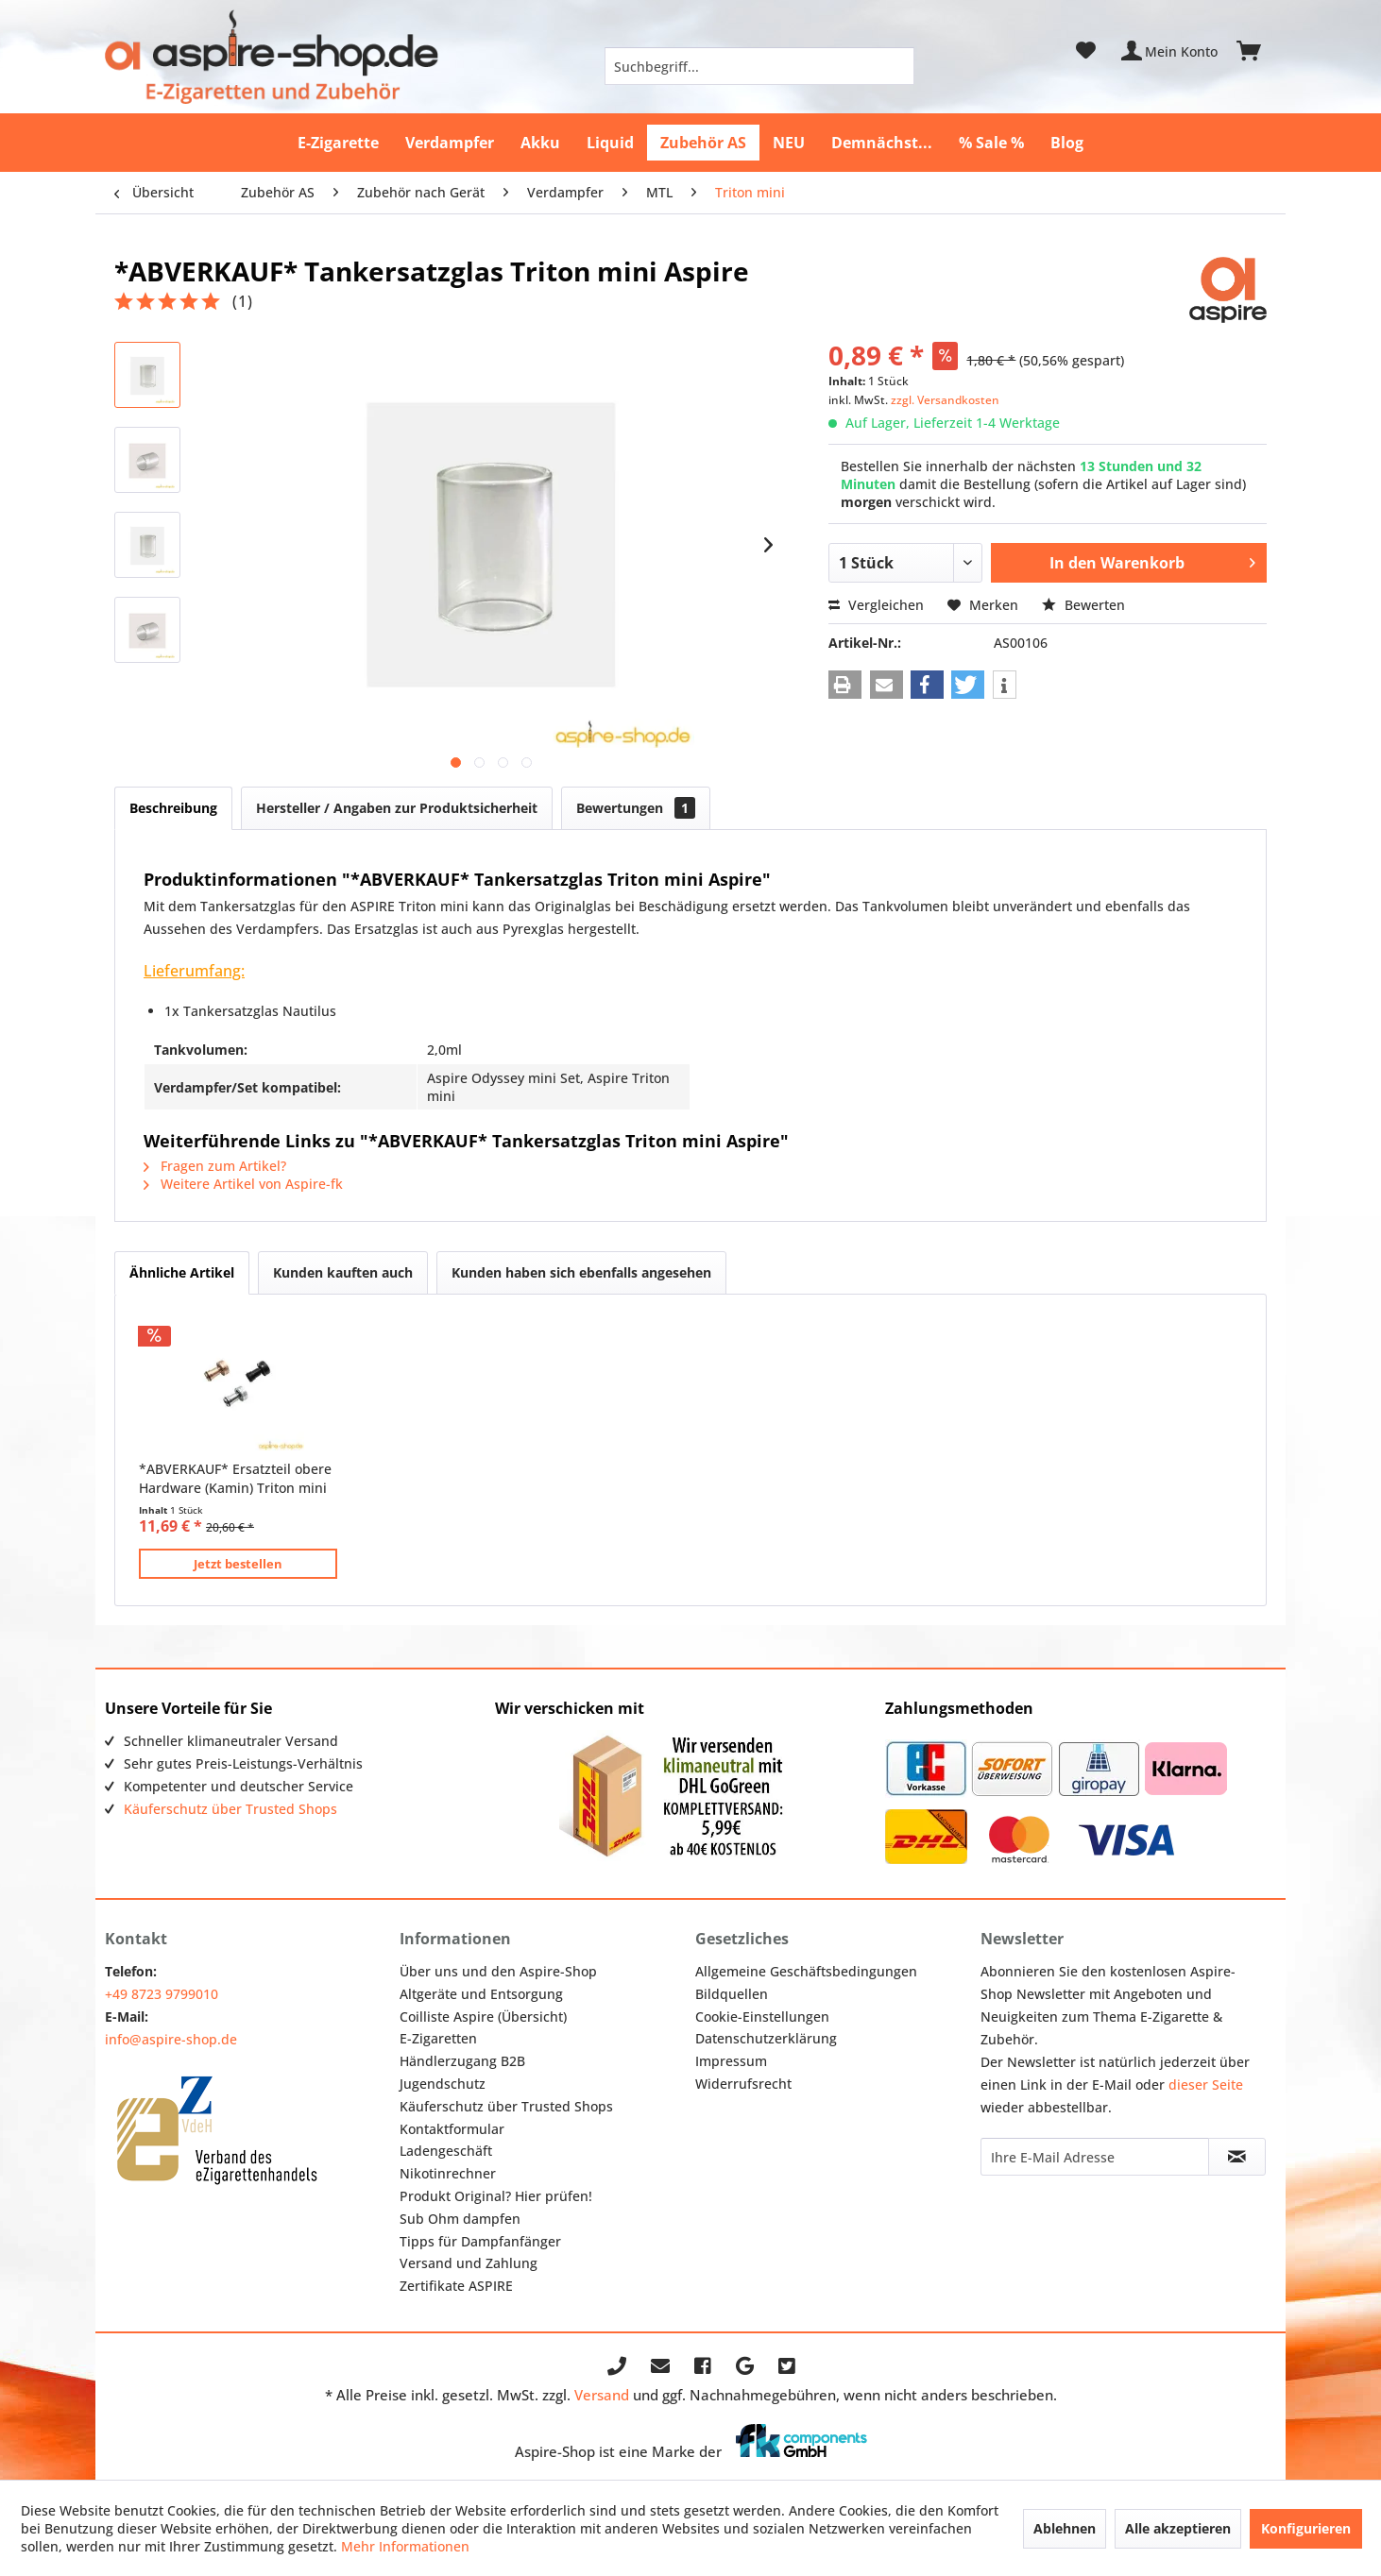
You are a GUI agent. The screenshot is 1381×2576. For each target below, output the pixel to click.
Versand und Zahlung (468, 2263)
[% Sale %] (991, 143)
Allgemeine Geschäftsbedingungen (806, 1971)
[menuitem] (759, 66)
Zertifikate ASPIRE (456, 2286)
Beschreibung (173, 808)
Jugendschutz (443, 2084)
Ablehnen (1064, 2528)
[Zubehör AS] (703, 143)
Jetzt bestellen (238, 1563)
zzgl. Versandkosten (945, 400)
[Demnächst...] (882, 143)
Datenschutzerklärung (766, 2038)
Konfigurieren (1306, 2528)
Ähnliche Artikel (181, 1272)
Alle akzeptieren (1178, 2528)
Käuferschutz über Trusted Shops (230, 1809)
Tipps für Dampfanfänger (480, 2241)
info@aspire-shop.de (171, 2039)
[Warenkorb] (1257, 51)
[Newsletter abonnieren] (1236, 2157)
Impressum (731, 2061)
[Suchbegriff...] (759, 66)
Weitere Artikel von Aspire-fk (243, 1184)
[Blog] (1067, 143)
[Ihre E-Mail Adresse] (1094, 2157)
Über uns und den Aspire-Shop (498, 1971)
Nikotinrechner (448, 2173)
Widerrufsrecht (743, 2084)
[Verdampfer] (449, 143)
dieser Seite (1205, 2084)
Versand (601, 2394)
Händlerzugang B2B (462, 2061)
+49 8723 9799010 (161, 1994)
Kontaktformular (452, 2129)
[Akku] (540, 143)
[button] (844, 684)
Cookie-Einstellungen (762, 2016)
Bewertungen (635, 808)
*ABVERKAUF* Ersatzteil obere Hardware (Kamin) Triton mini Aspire (235, 1479)
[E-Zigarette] (338, 143)
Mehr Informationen (405, 2546)
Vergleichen (876, 605)
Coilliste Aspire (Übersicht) (483, 2016)
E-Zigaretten (438, 2038)
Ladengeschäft (446, 2151)
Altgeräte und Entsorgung (481, 1994)
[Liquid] (610, 143)
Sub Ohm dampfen (460, 2219)
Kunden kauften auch (343, 1272)
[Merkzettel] (1085, 51)
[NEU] (788, 143)
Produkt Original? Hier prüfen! (496, 2196)
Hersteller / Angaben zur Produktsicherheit (396, 808)
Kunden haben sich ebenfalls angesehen (581, 1272)
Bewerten (1083, 605)
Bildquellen (731, 1994)
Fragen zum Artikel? (215, 1166)
